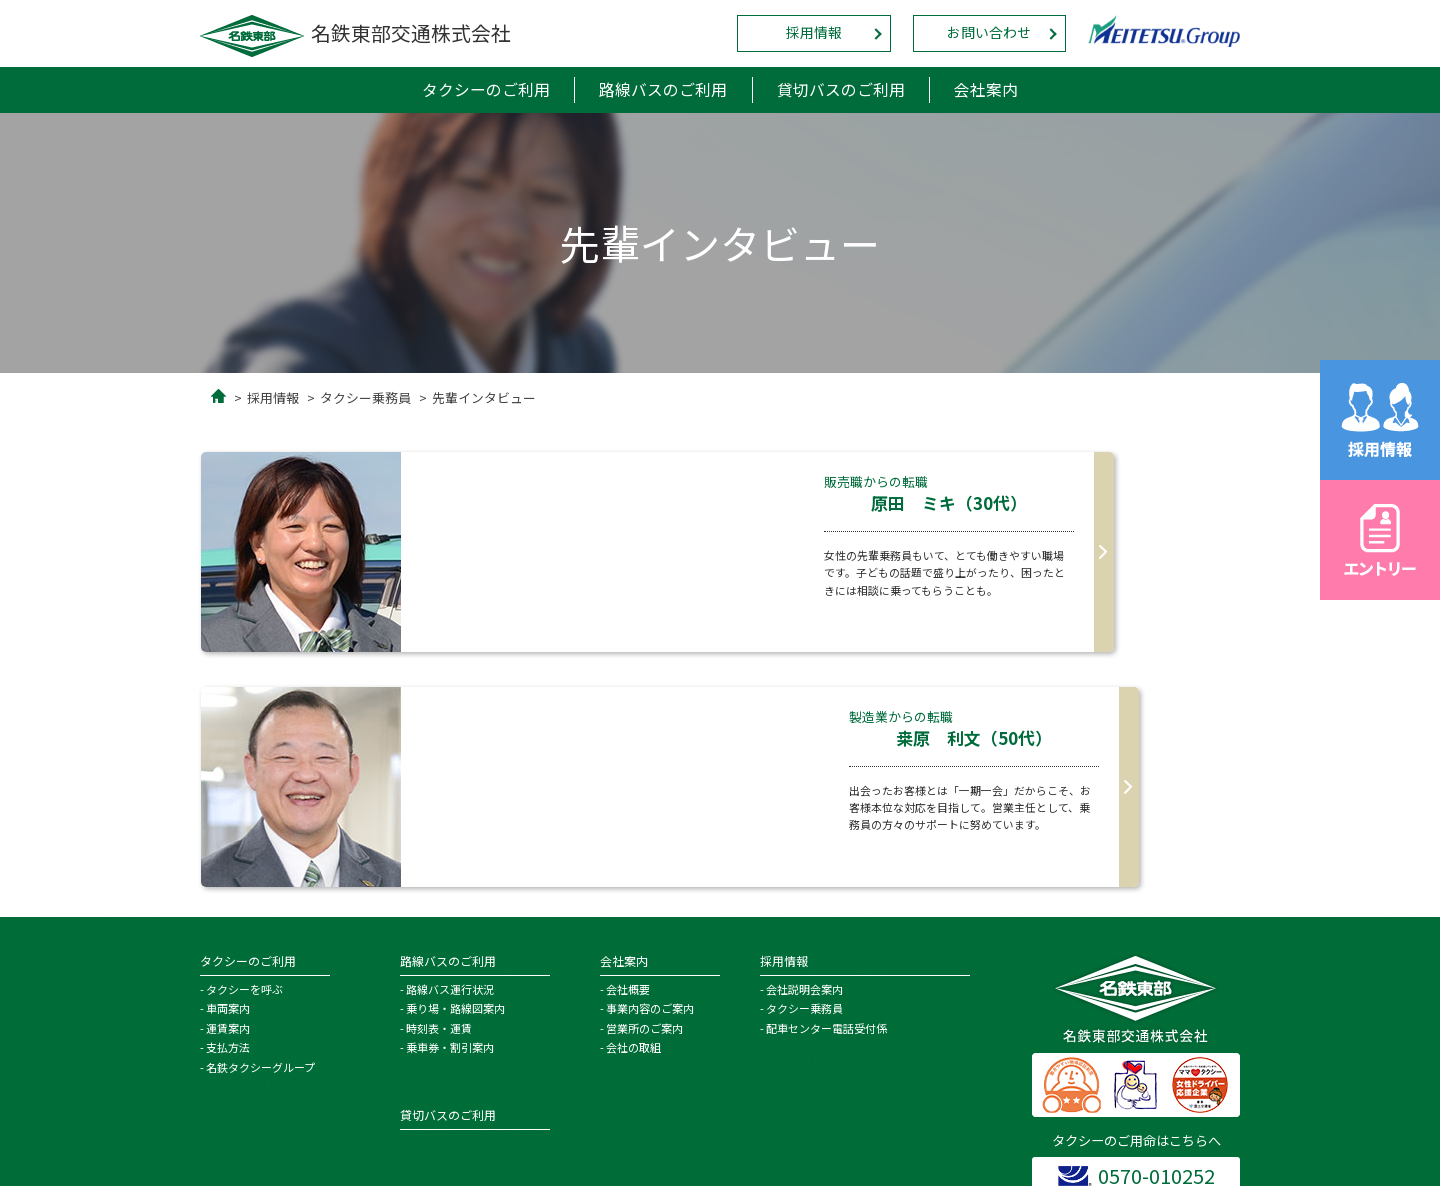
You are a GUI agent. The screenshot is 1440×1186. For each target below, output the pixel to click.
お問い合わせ (989, 33)
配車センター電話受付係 (826, 794)
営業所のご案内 (644, 794)
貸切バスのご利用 (842, 90)
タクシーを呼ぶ (244, 755)
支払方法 (228, 813)
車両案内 (228, 774)
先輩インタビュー (484, 398)
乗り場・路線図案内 (455, 774)
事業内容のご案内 (650, 774)
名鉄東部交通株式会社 (355, 32)
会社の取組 (633, 813)
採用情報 (814, 33)
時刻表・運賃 (439, 794)
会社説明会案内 (804, 755)
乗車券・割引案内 (450, 813)
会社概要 (628, 755)
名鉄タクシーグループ (260, 833)
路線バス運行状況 (450, 755)
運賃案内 (228, 794)
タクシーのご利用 (484, 90)
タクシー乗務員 (365, 398)
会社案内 (989, 90)
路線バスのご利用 (663, 90)
